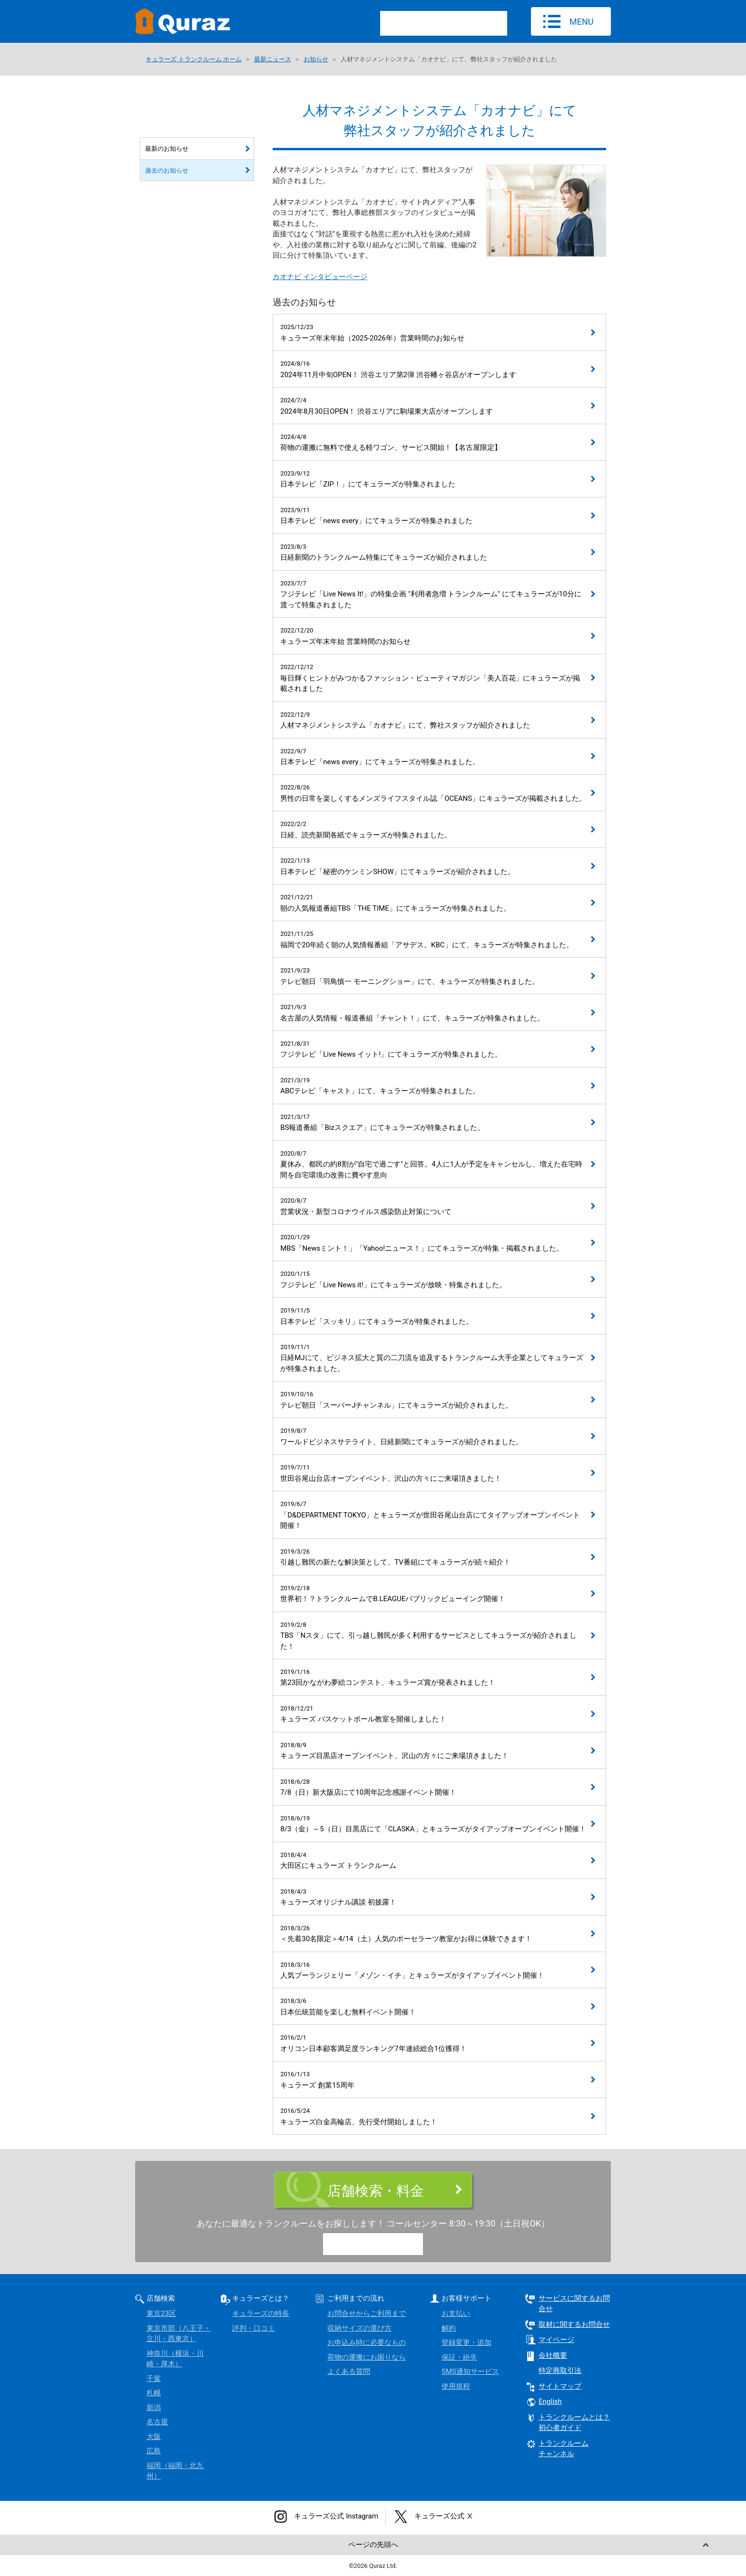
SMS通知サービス (470, 2371)
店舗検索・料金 (375, 2191)
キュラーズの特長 (260, 2313)
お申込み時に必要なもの (366, 2342)
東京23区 (161, 2313)
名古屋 (157, 2422)
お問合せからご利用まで (366, 2313)
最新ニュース (272, 59)
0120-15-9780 (381, 2245)
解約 (449, 2328)
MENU (581, 22)
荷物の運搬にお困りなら (366, 2357)
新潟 (154, 2407)
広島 (154, 2451)
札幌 (154, 2393)
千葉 (154, 2378)
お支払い (456, 2313)
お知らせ (316, 59)
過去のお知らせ (166, 170)
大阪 (154, 2436)
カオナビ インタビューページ (320, 276)
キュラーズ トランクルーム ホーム (193, 59)
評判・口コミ (253, 2328)
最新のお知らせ (166, 148)
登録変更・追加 (466, 2342)
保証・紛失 (459, 2357)
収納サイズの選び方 (359, 2328)
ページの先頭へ (373, 2544)
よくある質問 (348, 2371)
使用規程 (456, 2386)
